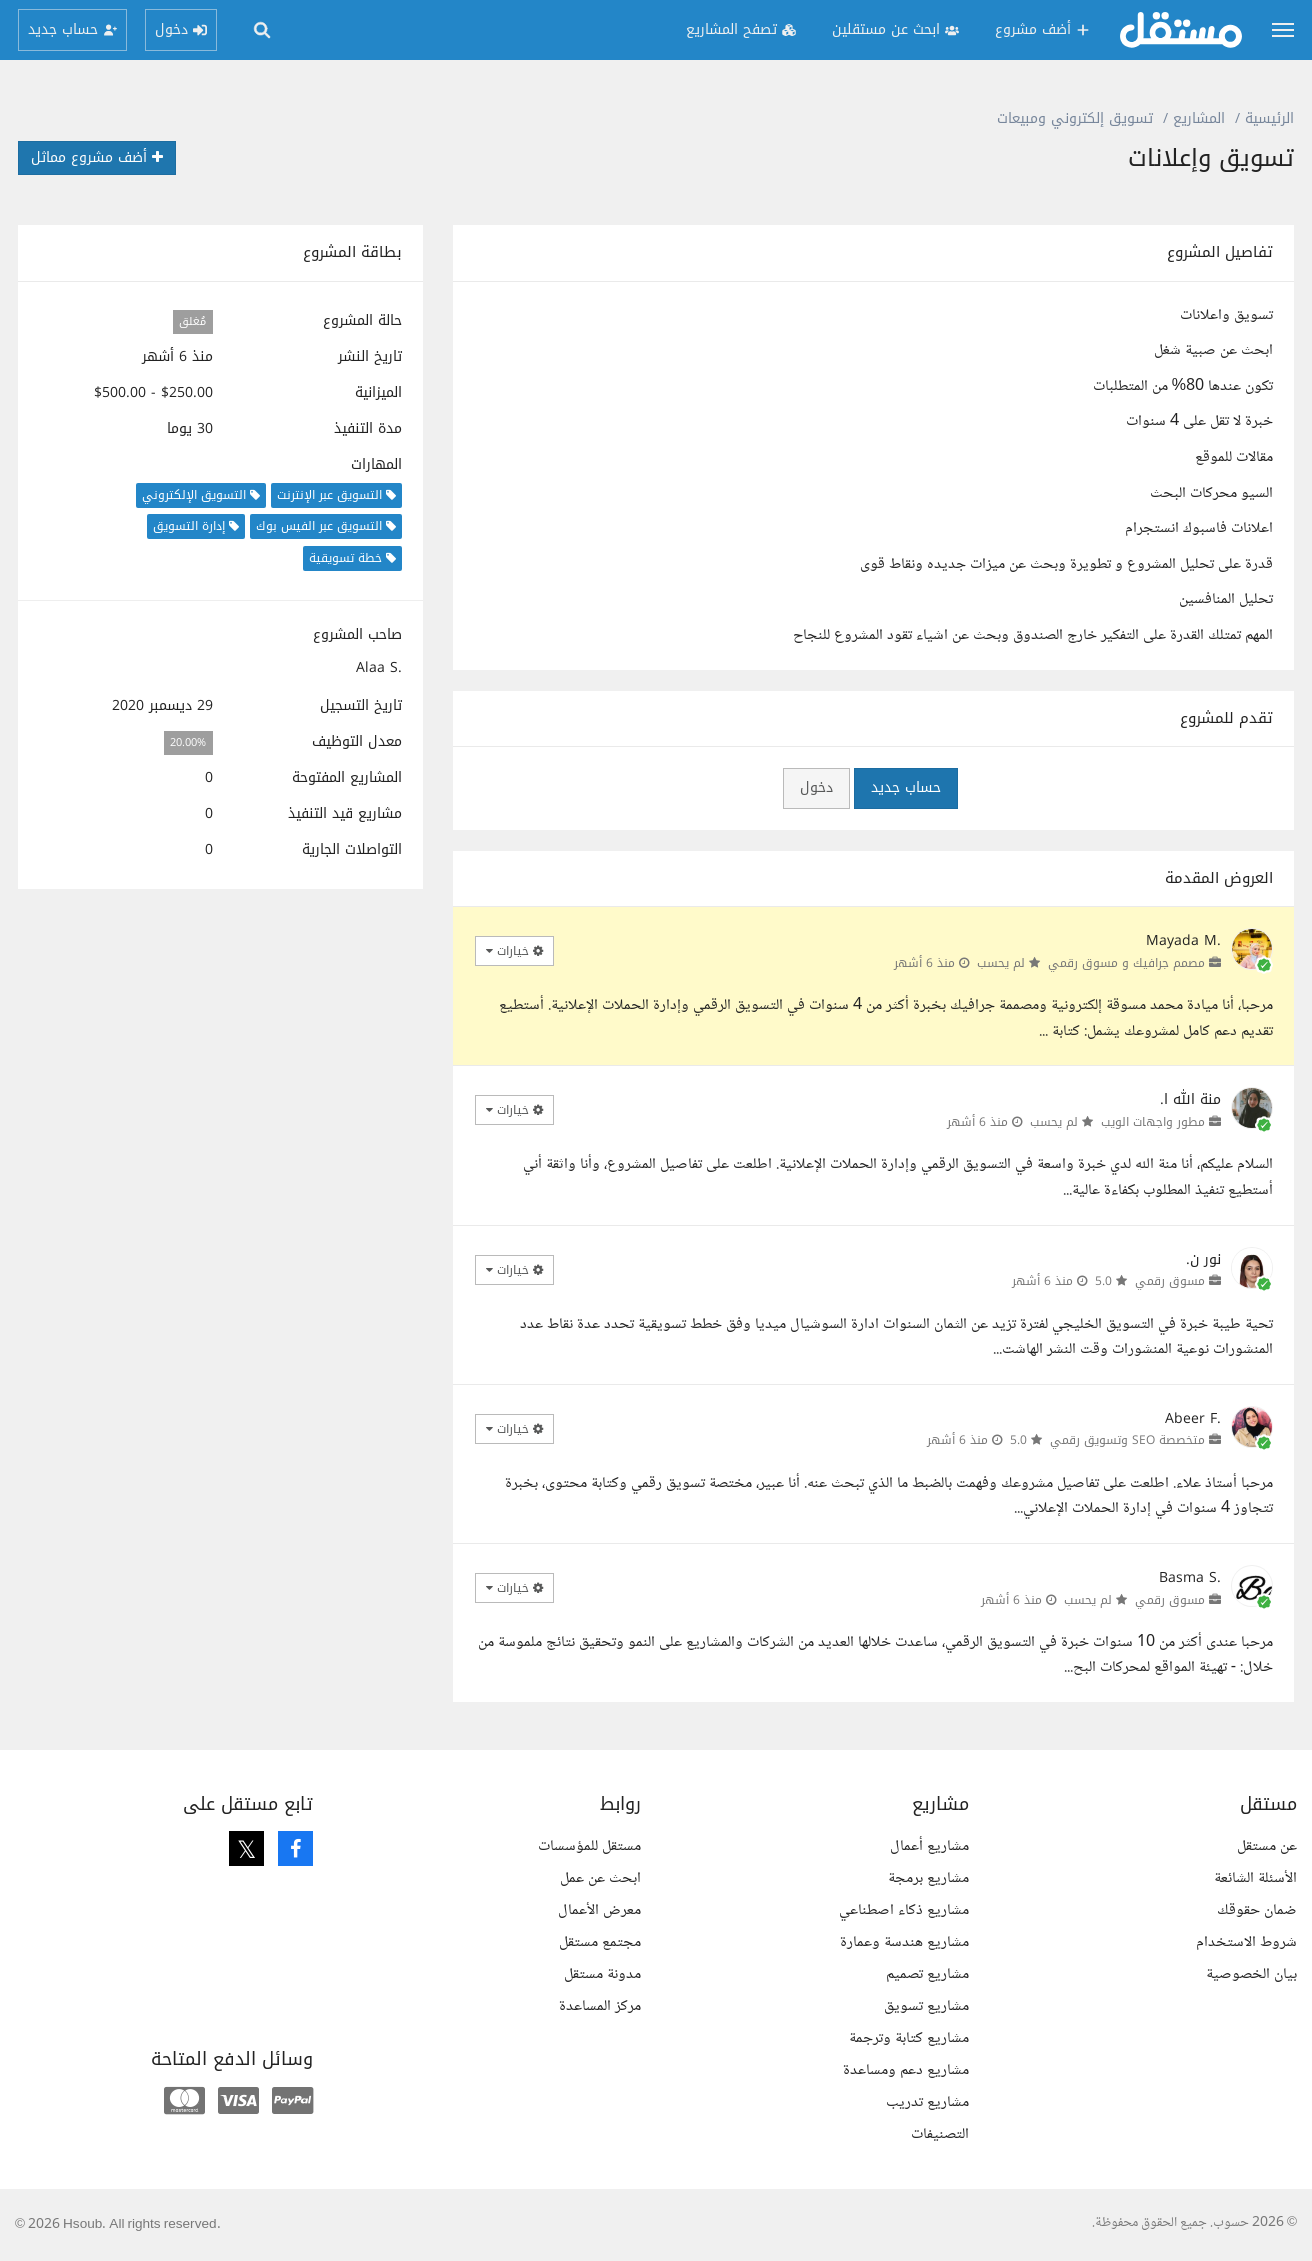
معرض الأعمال (599, 1910)
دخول (816, 787)
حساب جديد (906, 787)
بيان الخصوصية (1251, 1974)
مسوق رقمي (1170, 1281)
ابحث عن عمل (600, 1878)
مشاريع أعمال (929, 1846)
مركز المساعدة (600, 2006)
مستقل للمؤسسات (589, 1846)
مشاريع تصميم (927, 1974)
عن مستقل (1267, 1846)
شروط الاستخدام (1246, 1942)
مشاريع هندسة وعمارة (904, 1942)
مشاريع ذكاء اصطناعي (904, 1910)
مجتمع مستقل (600, 1942)
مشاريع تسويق (926, 2006)
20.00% (188, 742)
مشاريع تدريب (927, 2102)
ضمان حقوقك (1257, 1910)
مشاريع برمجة (928, 1878)
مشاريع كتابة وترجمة (909, 2038)
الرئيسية (1269, 118)
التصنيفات (940, 2134)
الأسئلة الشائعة (1255, 1878)
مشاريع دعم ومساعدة (906, 2070)
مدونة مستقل (602, 1974)
